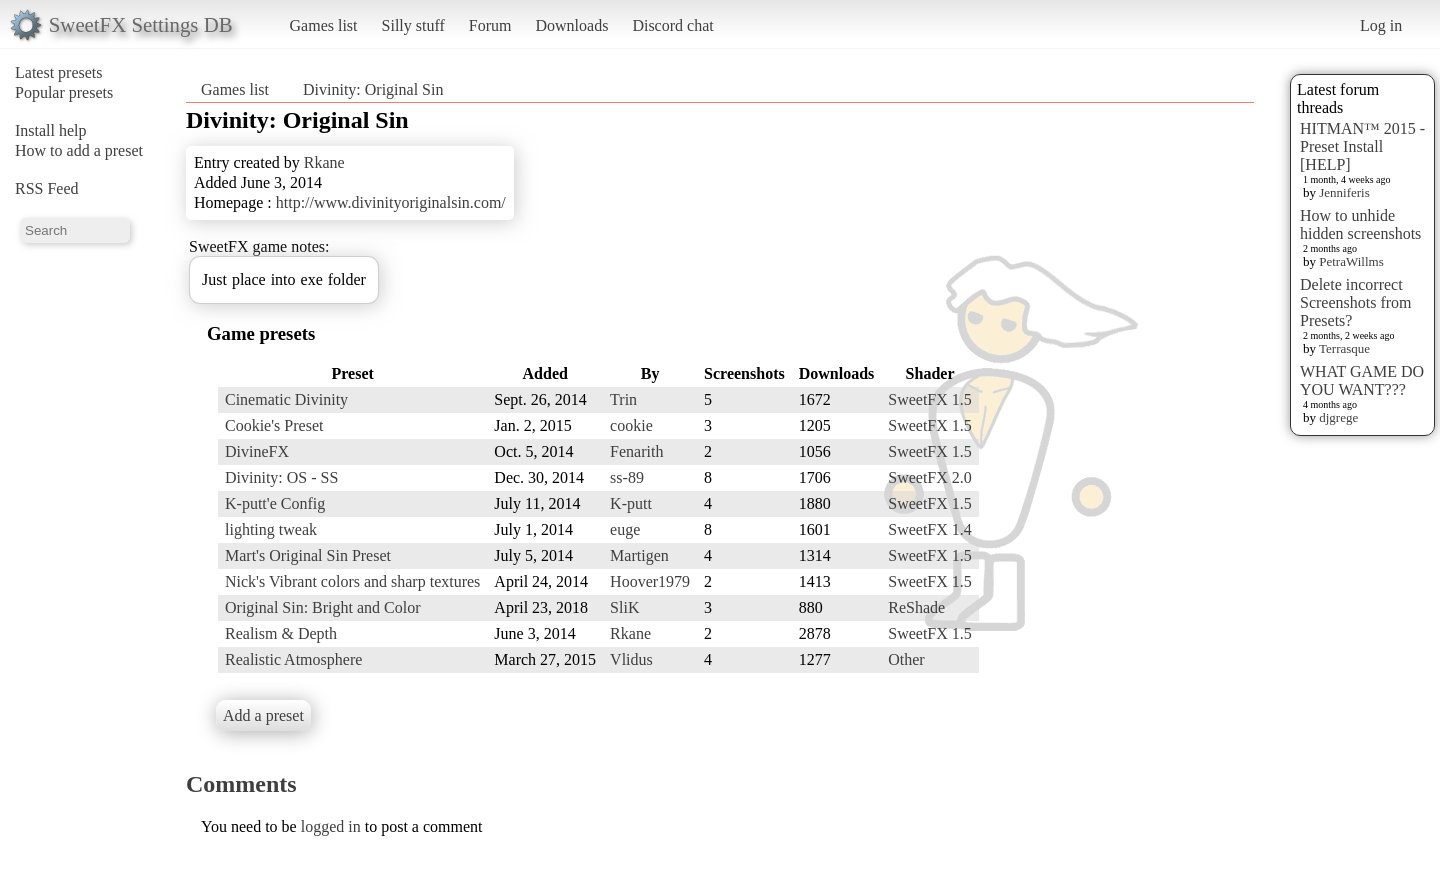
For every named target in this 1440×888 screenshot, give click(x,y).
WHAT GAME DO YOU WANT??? (1362, 380)
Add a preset (263, 715)
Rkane (324, 162)
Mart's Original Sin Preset (308, 555)
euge (625, 529)
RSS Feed (47, 188)
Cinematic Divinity (286, 399)
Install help (51, 130)
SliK (624, 607)
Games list (324, 25)
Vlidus (631, 659)
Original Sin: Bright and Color (323, 607)
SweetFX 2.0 (930, 477)
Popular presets (64, 92)
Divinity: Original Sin (373, 89)
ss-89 (627, 477)
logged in (331, 826)
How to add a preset (79, 150)
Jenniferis (1344, 192)
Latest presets (59, 72)
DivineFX (257, 451)
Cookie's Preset (274, 425)
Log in (1381, 25)
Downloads (571, 25)
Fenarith (636, 451)
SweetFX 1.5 (930, 399)
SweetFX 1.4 (930, 529)
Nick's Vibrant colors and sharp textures (352, 581)
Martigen (639, 555)
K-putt (631, 503)
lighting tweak (271, 529)
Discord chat (672, 25)
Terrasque (1344, 348)
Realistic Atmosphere (293, 659)
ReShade (916, 607)
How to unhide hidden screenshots (1360, 224)
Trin (623, 399)
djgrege (1338, 417)
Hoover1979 (650, 581)
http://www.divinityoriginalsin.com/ (391, 202)
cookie (631, 425)
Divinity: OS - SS (281, 477)
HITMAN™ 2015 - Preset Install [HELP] (1362, 146)
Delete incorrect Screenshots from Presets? (1356, 302)
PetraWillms (1351, 261)
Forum (490, 25)
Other (906, 659)
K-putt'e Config (275, 503)
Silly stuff (413, 25)
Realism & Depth (281, 633)
